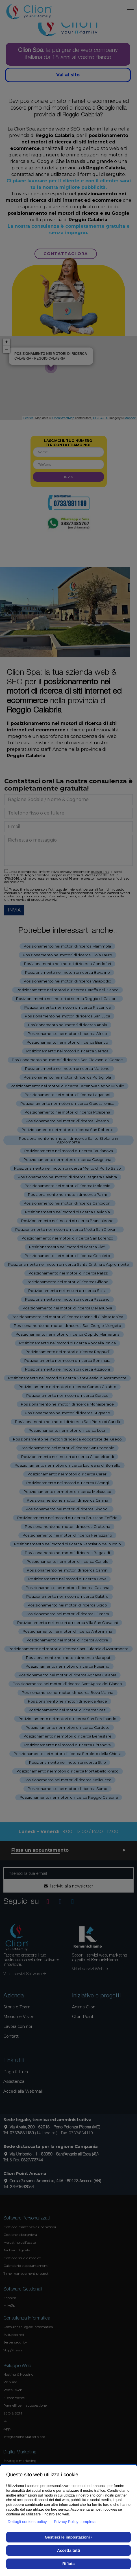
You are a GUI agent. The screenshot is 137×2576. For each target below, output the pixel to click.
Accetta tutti (68, 2550)
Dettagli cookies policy (27, 2521)
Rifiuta (68, 2563)
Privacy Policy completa (75, 2521)
